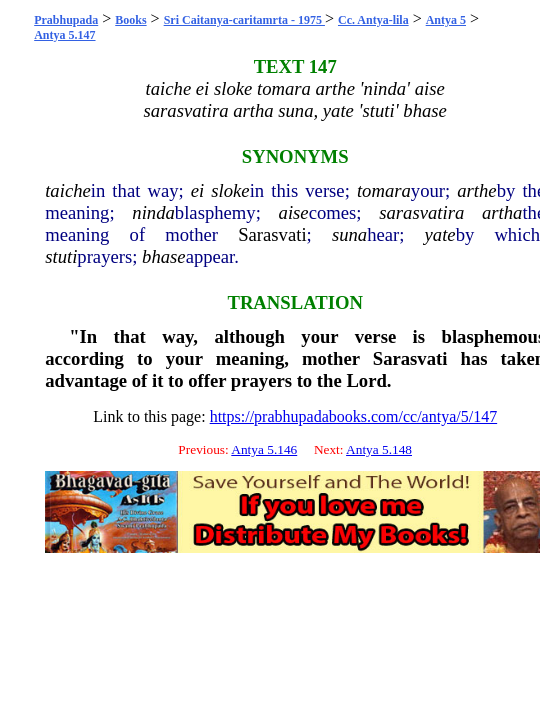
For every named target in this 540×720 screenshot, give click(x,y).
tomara (384, 190)
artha (502, 212)
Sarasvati (272, 234)
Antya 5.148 (379, 449)
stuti (61, 256)
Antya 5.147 (64, 35)
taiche (68, 190)
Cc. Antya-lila (373, 20)
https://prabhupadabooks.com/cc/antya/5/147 (354, 416)
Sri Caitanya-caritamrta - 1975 (244, 20)
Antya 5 (446, 20)
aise (294, 212)
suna (349, 234)
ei (197, 190)
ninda (153, 212)
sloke (230, 190)
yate (440, 234)
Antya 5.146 (264, 449)
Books (130, 20)
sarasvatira (421, 212)
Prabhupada (66, 20)
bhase (164, 256)
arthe (476, 190)
